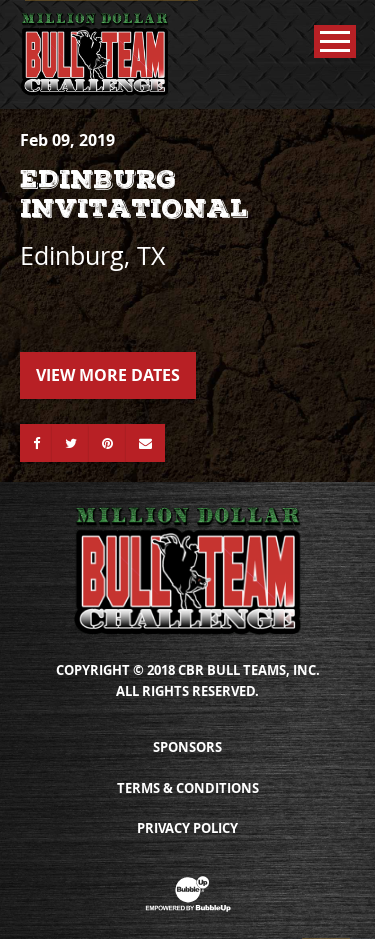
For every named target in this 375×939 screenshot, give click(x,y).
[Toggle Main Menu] (335, 41)
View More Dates (108, 375)
